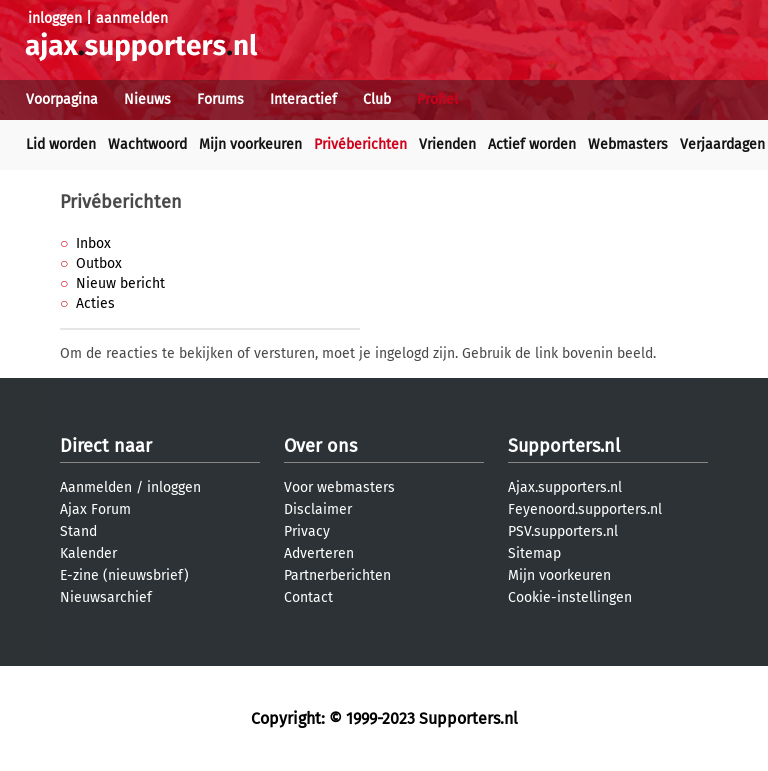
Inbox (93, 243)
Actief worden (532, 144)
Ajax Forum (95, 509)
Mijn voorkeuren (250, 144)
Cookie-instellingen (570, 597)
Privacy (307, 531)
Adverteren (319, 553)
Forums (220, 99)
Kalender (88, 553)
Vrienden (447, 144)
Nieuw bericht (120, 283)
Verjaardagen (722, 144)
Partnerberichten (337, 575)
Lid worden (61, 144)
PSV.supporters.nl (563, 531)
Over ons (320, 446)
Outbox (99, 263)
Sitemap (534, 553)
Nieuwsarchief (106, 597)
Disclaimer (318, 509)
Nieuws (147, 99)
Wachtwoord (147, 144)
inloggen (55, 18)
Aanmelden (96, 487)
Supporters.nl (564, 446)
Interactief (303, 99)
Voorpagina (62, 99)
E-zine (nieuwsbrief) (124, 575)
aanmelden (132, 18)
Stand (78, 531)
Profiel (437, 99)
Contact (308, 597)
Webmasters (628, 144)
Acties (95, 303)
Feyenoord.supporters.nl (585, 509)
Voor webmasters (339, 487)
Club (377, 99)
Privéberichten (360, 144)
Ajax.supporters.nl (565, 487)
